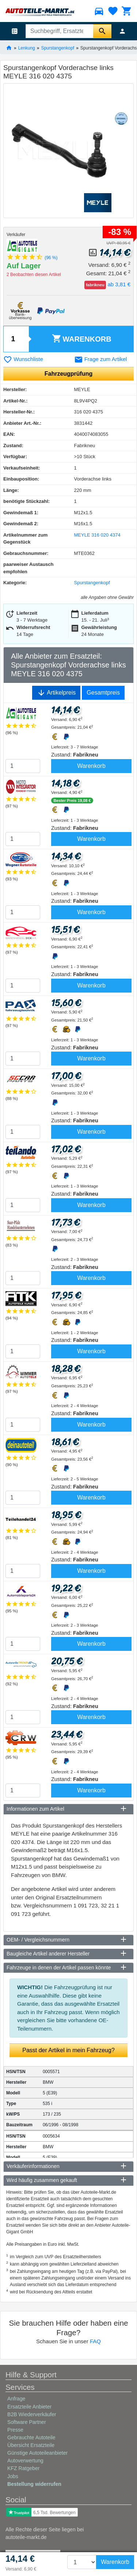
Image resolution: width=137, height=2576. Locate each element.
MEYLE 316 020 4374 (97, 535)
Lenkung (26, 47)
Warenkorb (81, 338)
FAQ (95, 2341)
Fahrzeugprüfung (69, 374)
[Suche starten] (102, 31)
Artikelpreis (56, 692)
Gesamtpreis (103, 692)
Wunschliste (23, 359)
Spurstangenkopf (57, 47)
